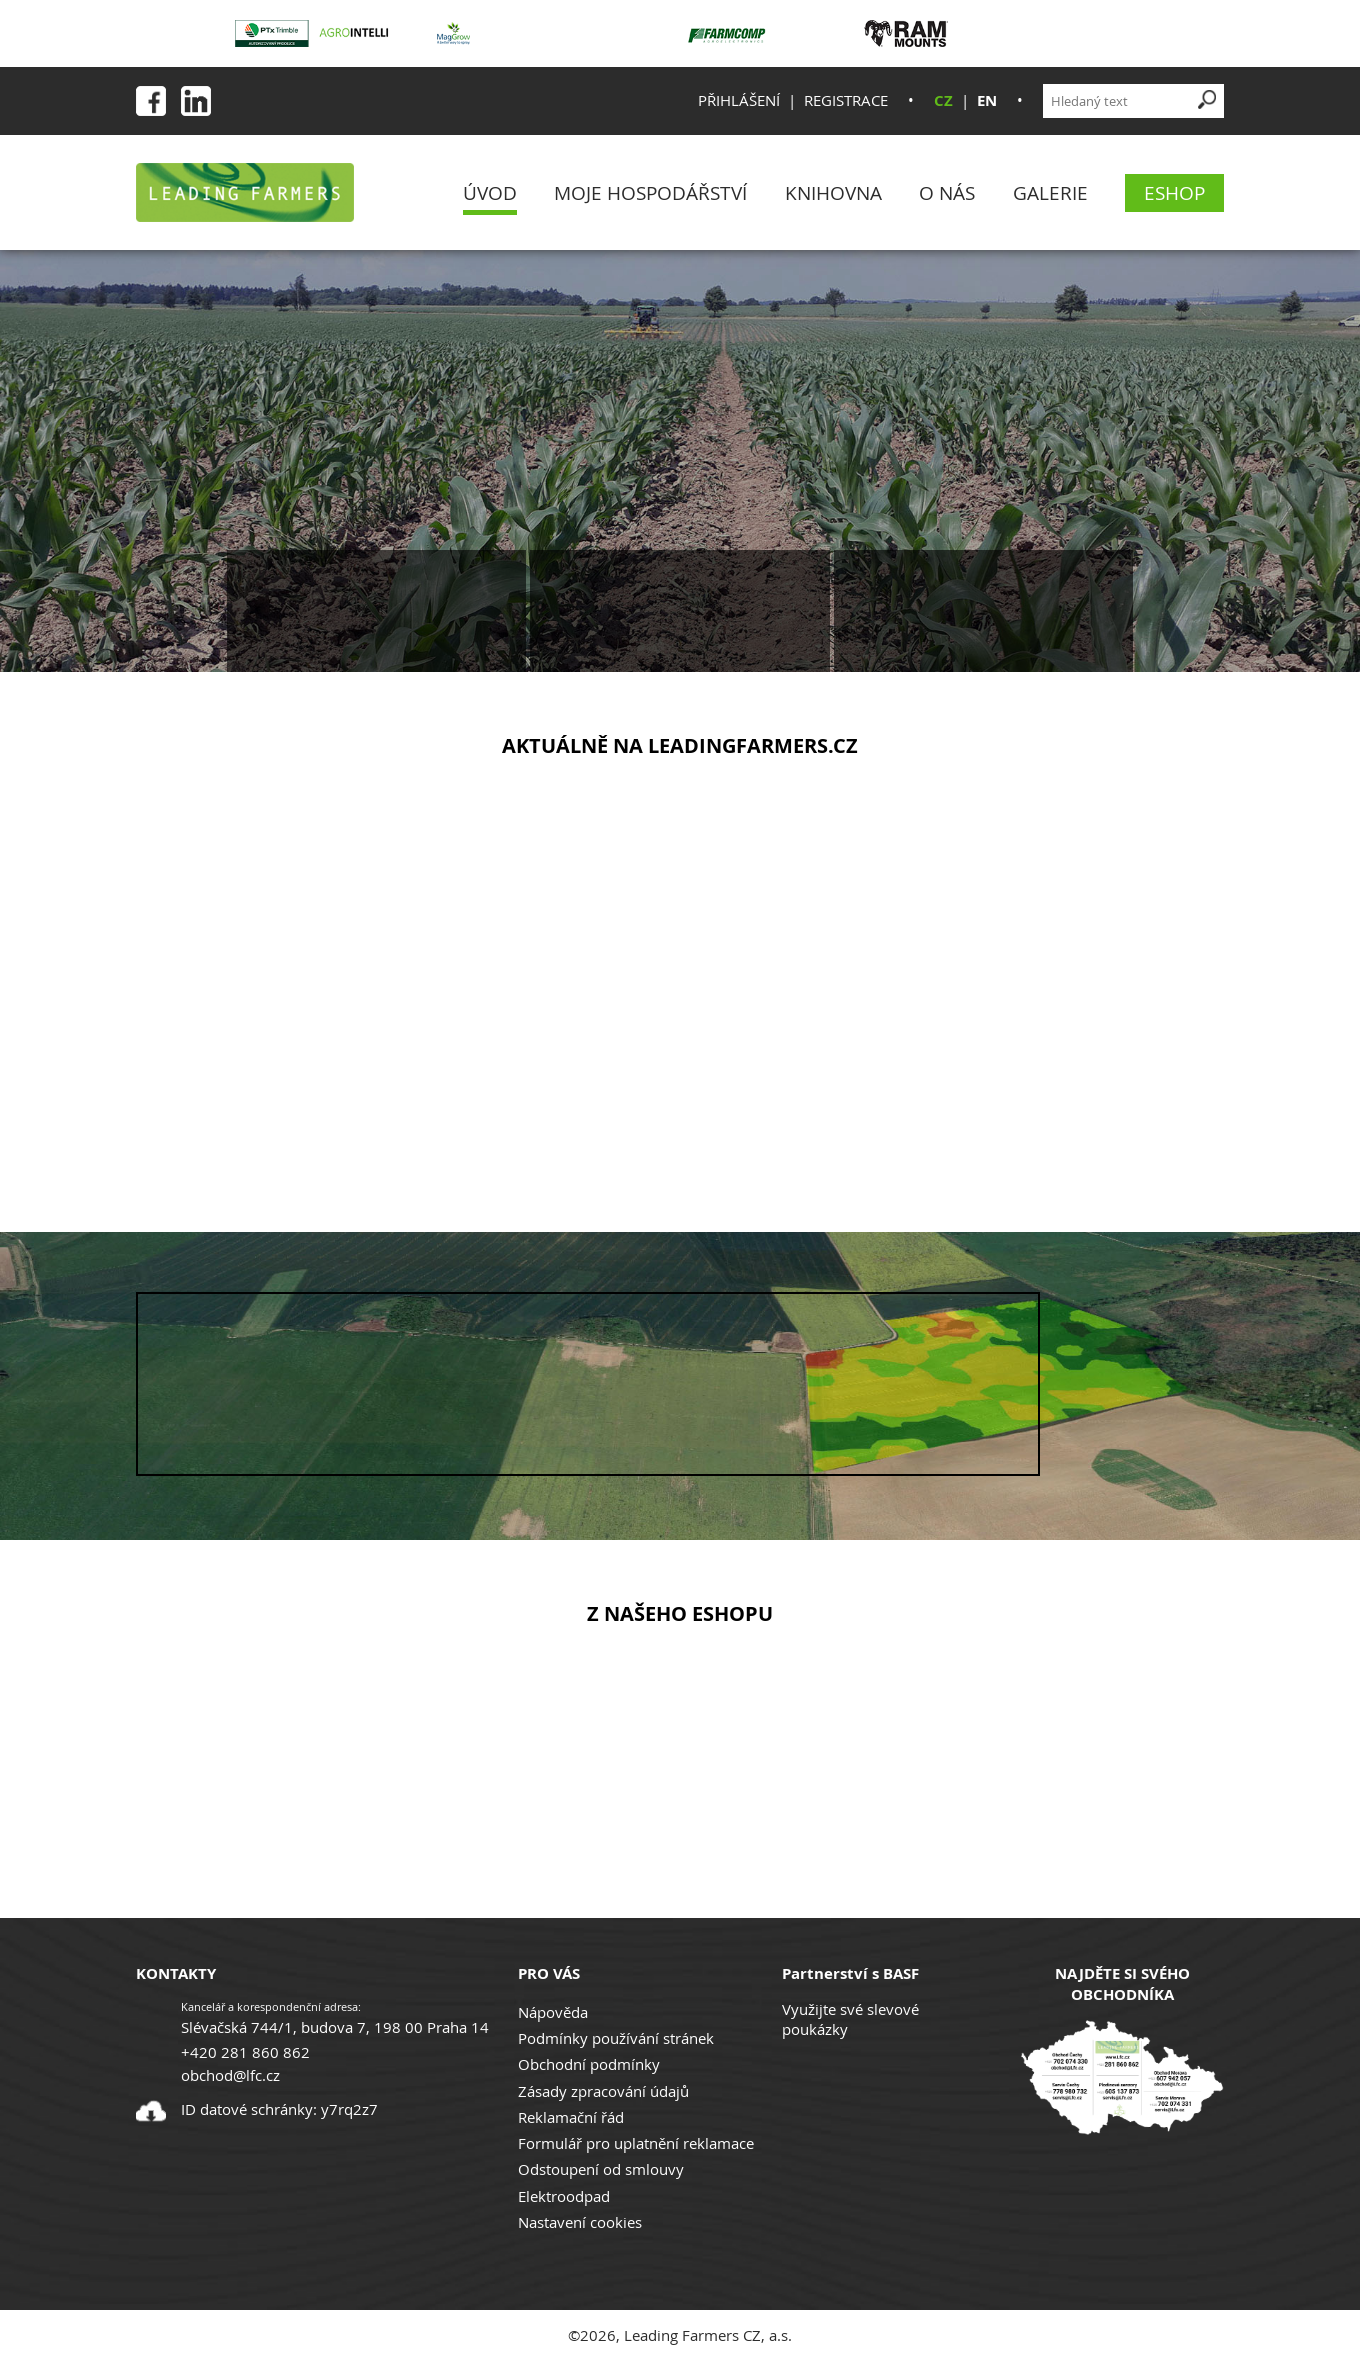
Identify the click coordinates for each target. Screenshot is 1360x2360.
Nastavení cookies (580, 2222)
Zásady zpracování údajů (603, 2091)
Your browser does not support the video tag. (588, 1384)
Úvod (490, 192)
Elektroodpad (564, 2196)
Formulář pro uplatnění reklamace (636, 2143)
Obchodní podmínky (589, 2064)
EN (987, 100)
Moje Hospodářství (650, 192)
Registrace (846, 100)
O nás (947, 192)
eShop (1174, 192)
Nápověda (553, 2012)
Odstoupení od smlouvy (601, 2169)
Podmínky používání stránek (616, 2038)
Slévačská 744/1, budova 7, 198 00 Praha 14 (335, 2027)
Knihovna (833, 192)
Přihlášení (739, 100)
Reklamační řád (571, 2117)
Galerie (1050, 192)
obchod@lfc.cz (230, 2075)
